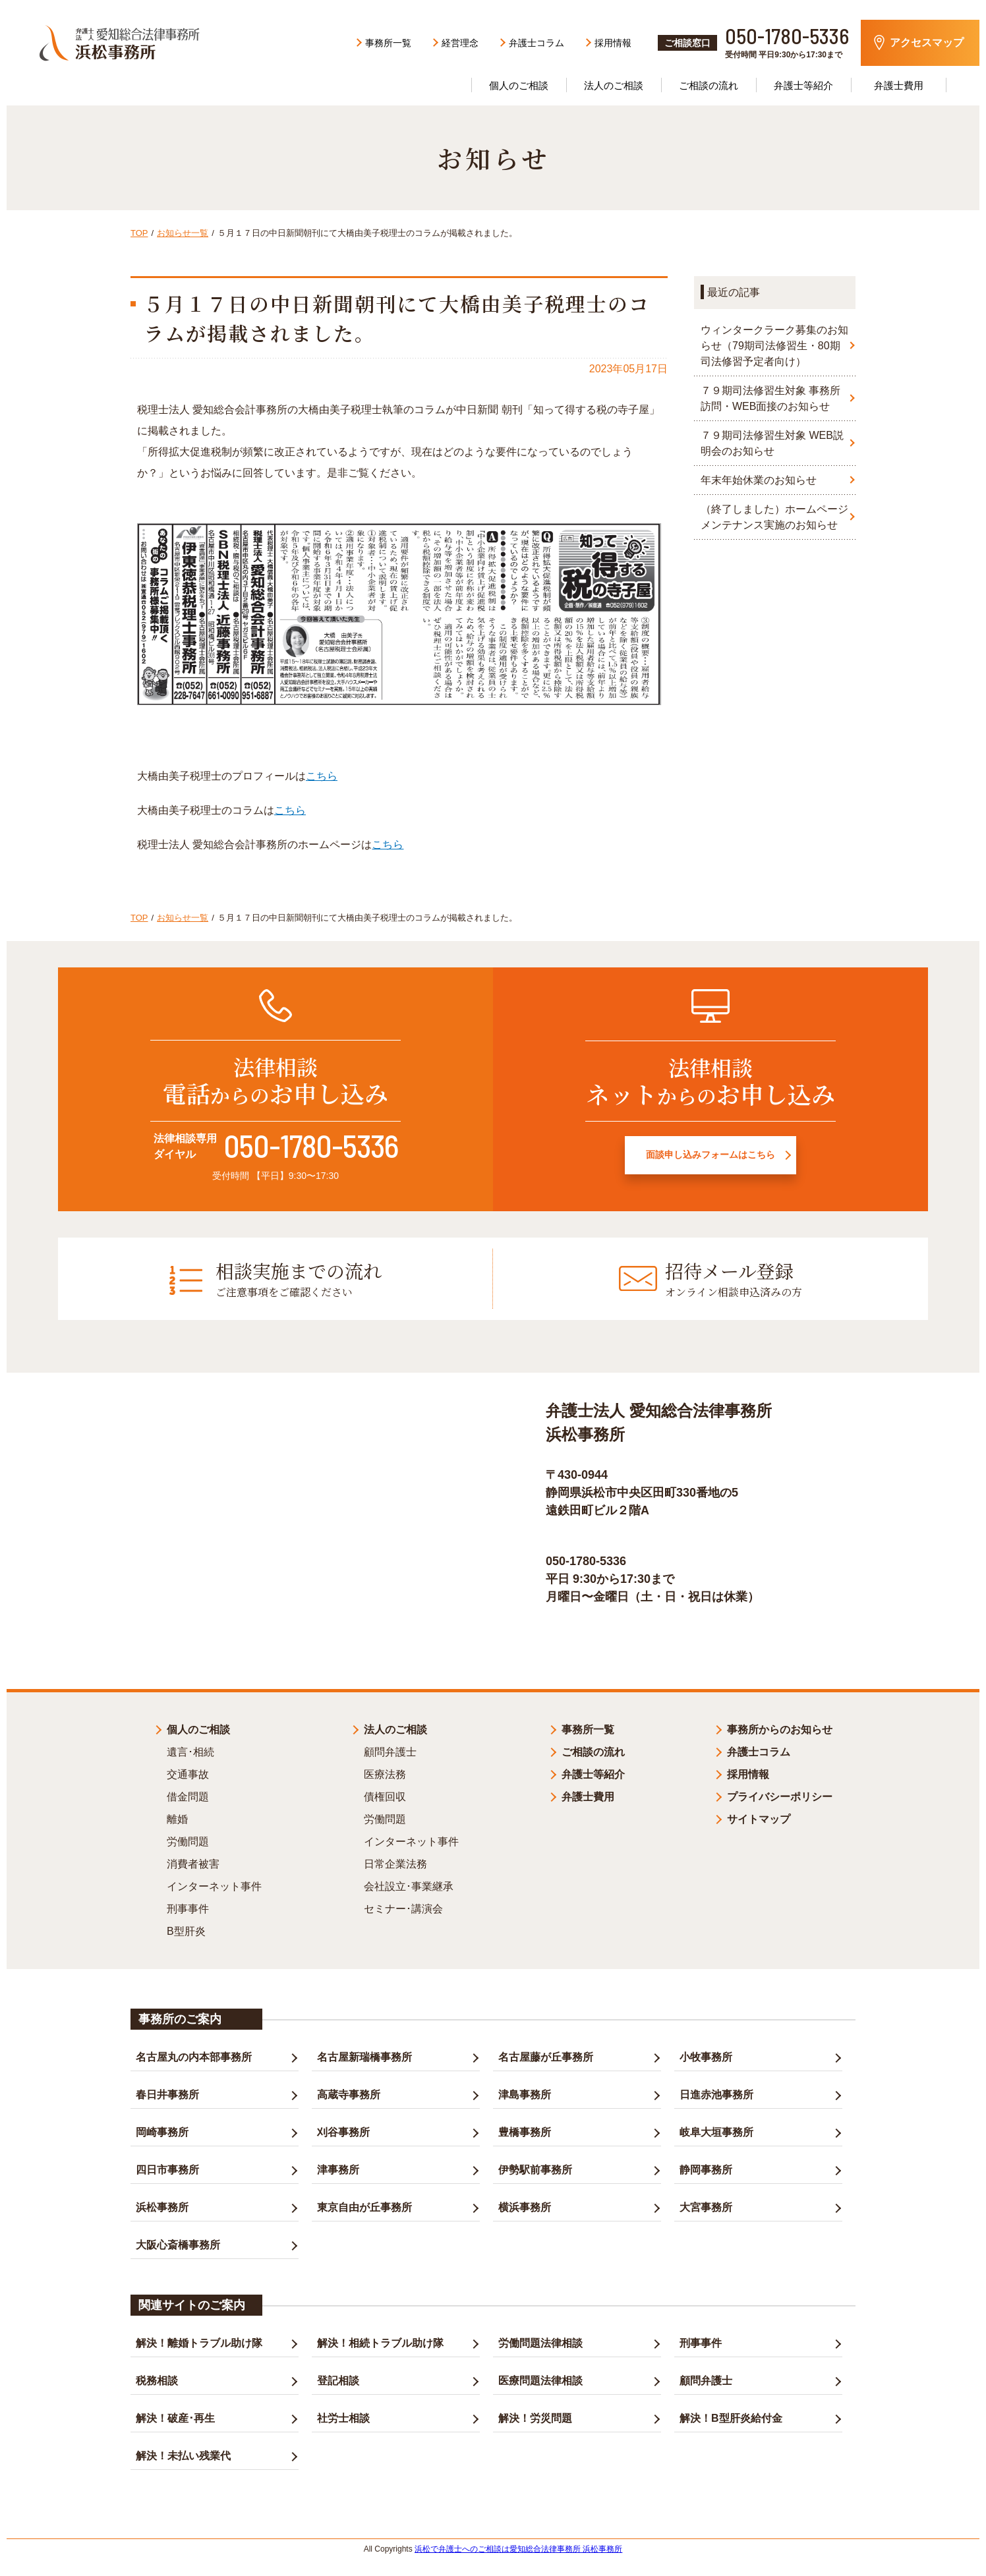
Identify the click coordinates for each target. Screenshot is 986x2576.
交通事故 (188, 1771)
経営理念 (460, 43)
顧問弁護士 (390, 1749)
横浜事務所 (524, 2204)
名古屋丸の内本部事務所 (194, 2054)
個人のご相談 (198, 1726)
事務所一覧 (388, 43)
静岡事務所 (706, 2167)
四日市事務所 (167, 2167)
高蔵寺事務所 (348, 2092)
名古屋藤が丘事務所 (545, 2054)
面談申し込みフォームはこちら (710, 1159)
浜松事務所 (162, 2204)
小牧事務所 (706, 2054)
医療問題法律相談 (540, 2378)
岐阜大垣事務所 (716, 2129)
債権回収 (385, 1794)
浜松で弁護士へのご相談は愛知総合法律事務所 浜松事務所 (518, 2546)
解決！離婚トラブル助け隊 (199, 2340)
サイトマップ (758, 1816)
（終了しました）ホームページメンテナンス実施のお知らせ (774, 516)
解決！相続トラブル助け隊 (380, 2340)
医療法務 (385, 1771)
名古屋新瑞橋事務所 (364, 2054)
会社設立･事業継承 (408, 1883)
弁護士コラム (536, 43)
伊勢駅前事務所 (535, 2167)
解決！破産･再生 (175, 2415)
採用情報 (612, 43)
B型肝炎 (186, 1928)
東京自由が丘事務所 (364, 2204)
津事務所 (338, 2167)
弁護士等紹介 (803, 85)
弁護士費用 (898, 85)
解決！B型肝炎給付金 (731, 2415)
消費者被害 (193, 1861)
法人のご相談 (613, 85)
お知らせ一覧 (182, 233)
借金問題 (188, 1794)
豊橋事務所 (524, 2129)
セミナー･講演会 (403, 1906)
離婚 (177, 1816)
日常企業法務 (395, 1861)
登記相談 (338, 2378)
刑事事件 (188, 1906)
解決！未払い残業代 (183, 2453)
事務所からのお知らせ (779, 1726)
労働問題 (188, 1839)
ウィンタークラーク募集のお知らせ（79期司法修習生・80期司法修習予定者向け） (774, 345)
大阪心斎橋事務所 (178, 2242)
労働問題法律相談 (540, 2340)
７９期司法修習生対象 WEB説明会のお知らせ (772, 443)
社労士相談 (343, 2415)
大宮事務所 (706, 2204)
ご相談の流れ (708, 85)
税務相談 (157, 2378)
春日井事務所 (167, 2092)
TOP (139, 233)
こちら (321, 776)
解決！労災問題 (535, 2415)
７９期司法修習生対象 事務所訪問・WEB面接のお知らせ (770, 398)
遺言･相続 (190, 1749)
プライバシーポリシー (779, 1794)
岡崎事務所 (162, 2129)
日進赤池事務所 (716, 2092)
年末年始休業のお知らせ (759, 480)
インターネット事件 (214, 1883)
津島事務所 (524, 2092)
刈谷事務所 (343, 2129)
